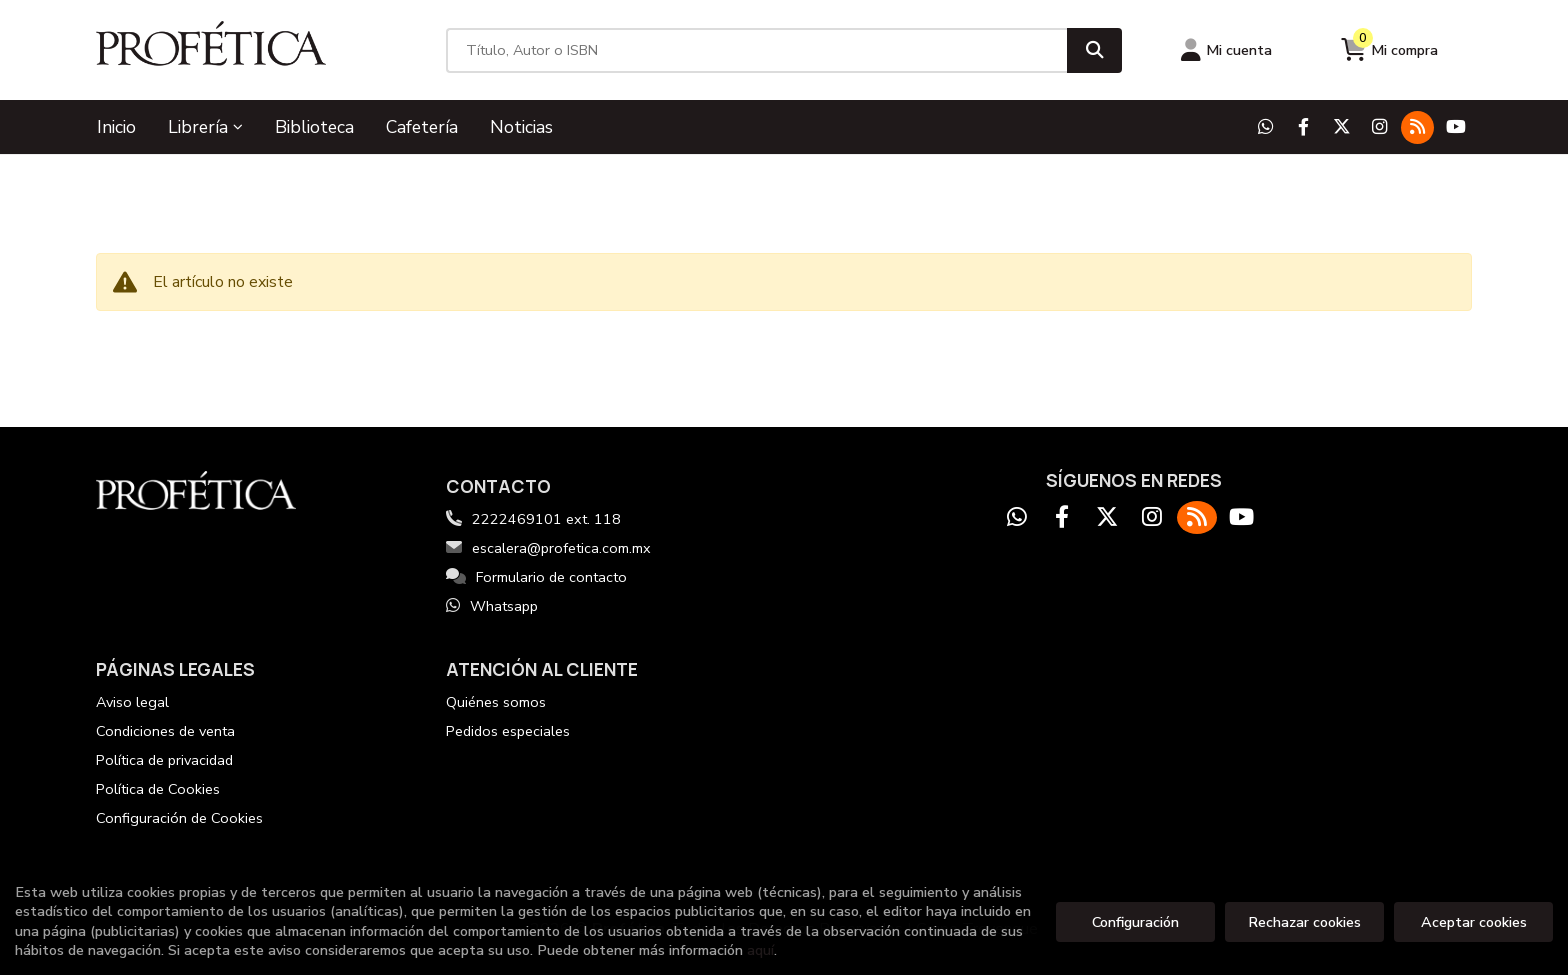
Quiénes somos (496, 702)
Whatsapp (492, 606)
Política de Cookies (158, 789)
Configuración (1135, 922)
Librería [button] (205, 127)
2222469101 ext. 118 (546, 519)
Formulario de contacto (536, 577)
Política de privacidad (164, 760)
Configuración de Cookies (179, 818)
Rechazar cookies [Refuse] (1304, 922)
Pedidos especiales (508, 731)
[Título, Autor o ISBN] (756, 50)
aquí (760, 950)
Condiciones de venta (165, 731)
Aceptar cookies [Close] (1474, 922)
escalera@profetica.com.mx (548, 548)
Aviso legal (132, 702)
